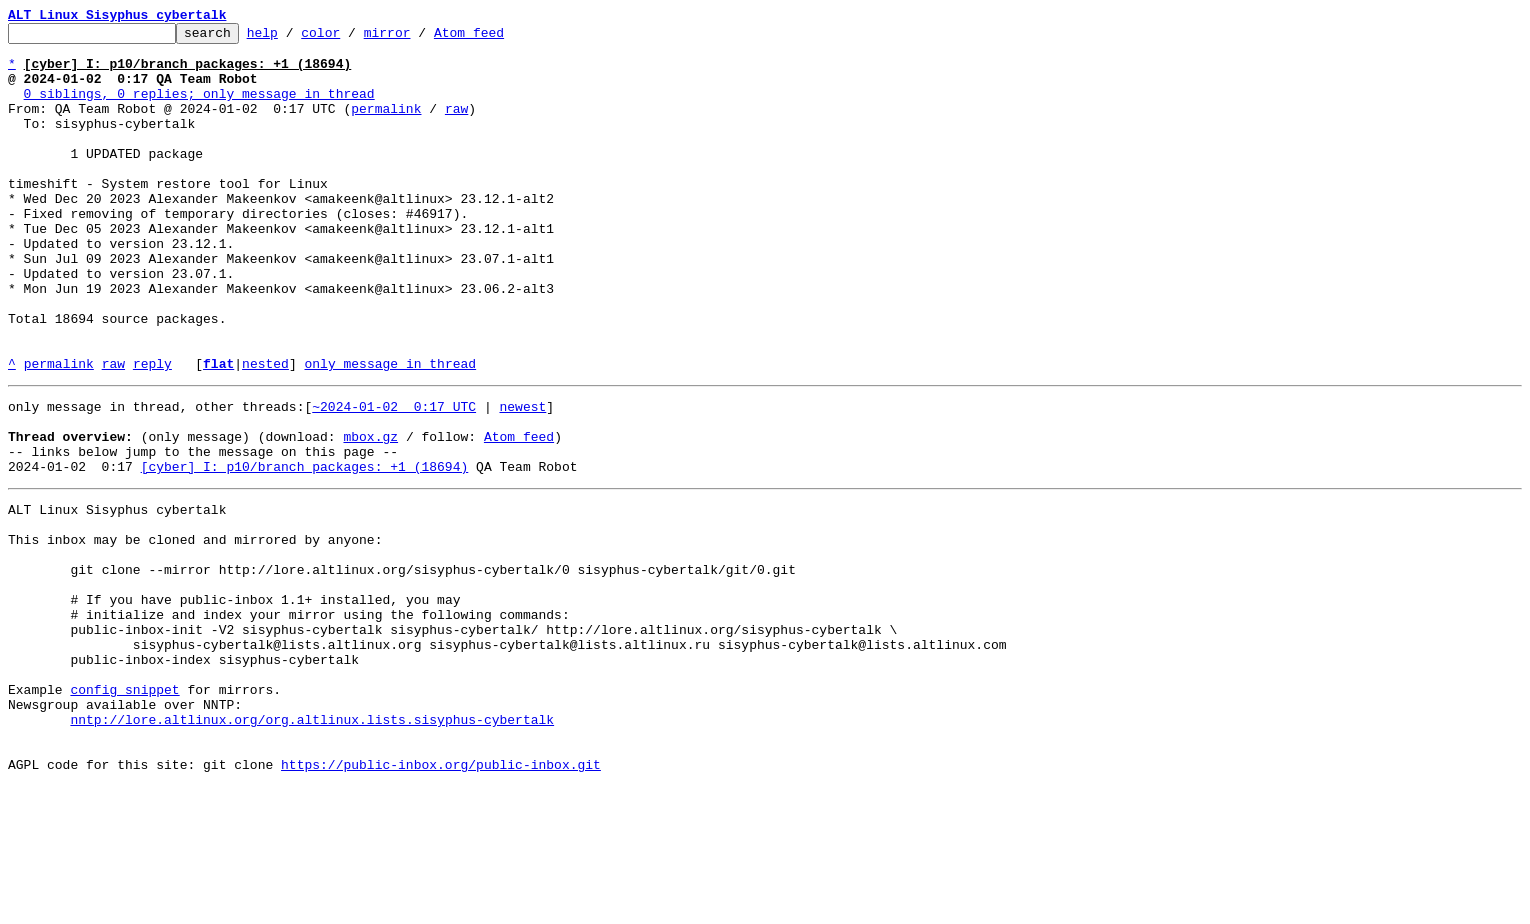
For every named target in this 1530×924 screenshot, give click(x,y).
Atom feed (500, 38)
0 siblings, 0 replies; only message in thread (199, 108)
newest (522, 478)
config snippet (124, 812)
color (351, 38)
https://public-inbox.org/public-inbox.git (441, 902)
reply (152, 432)
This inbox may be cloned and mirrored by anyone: (195, 632)
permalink (386, 126)
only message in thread (390, 432)
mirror (418, 38)
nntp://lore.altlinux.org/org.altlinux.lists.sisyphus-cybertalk (312, 848)
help (293, 38)
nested (265, 432)
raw (456, 126)
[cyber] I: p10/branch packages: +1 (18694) (305, 550)
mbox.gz (370, 514)
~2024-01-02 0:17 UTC (394, 478)
